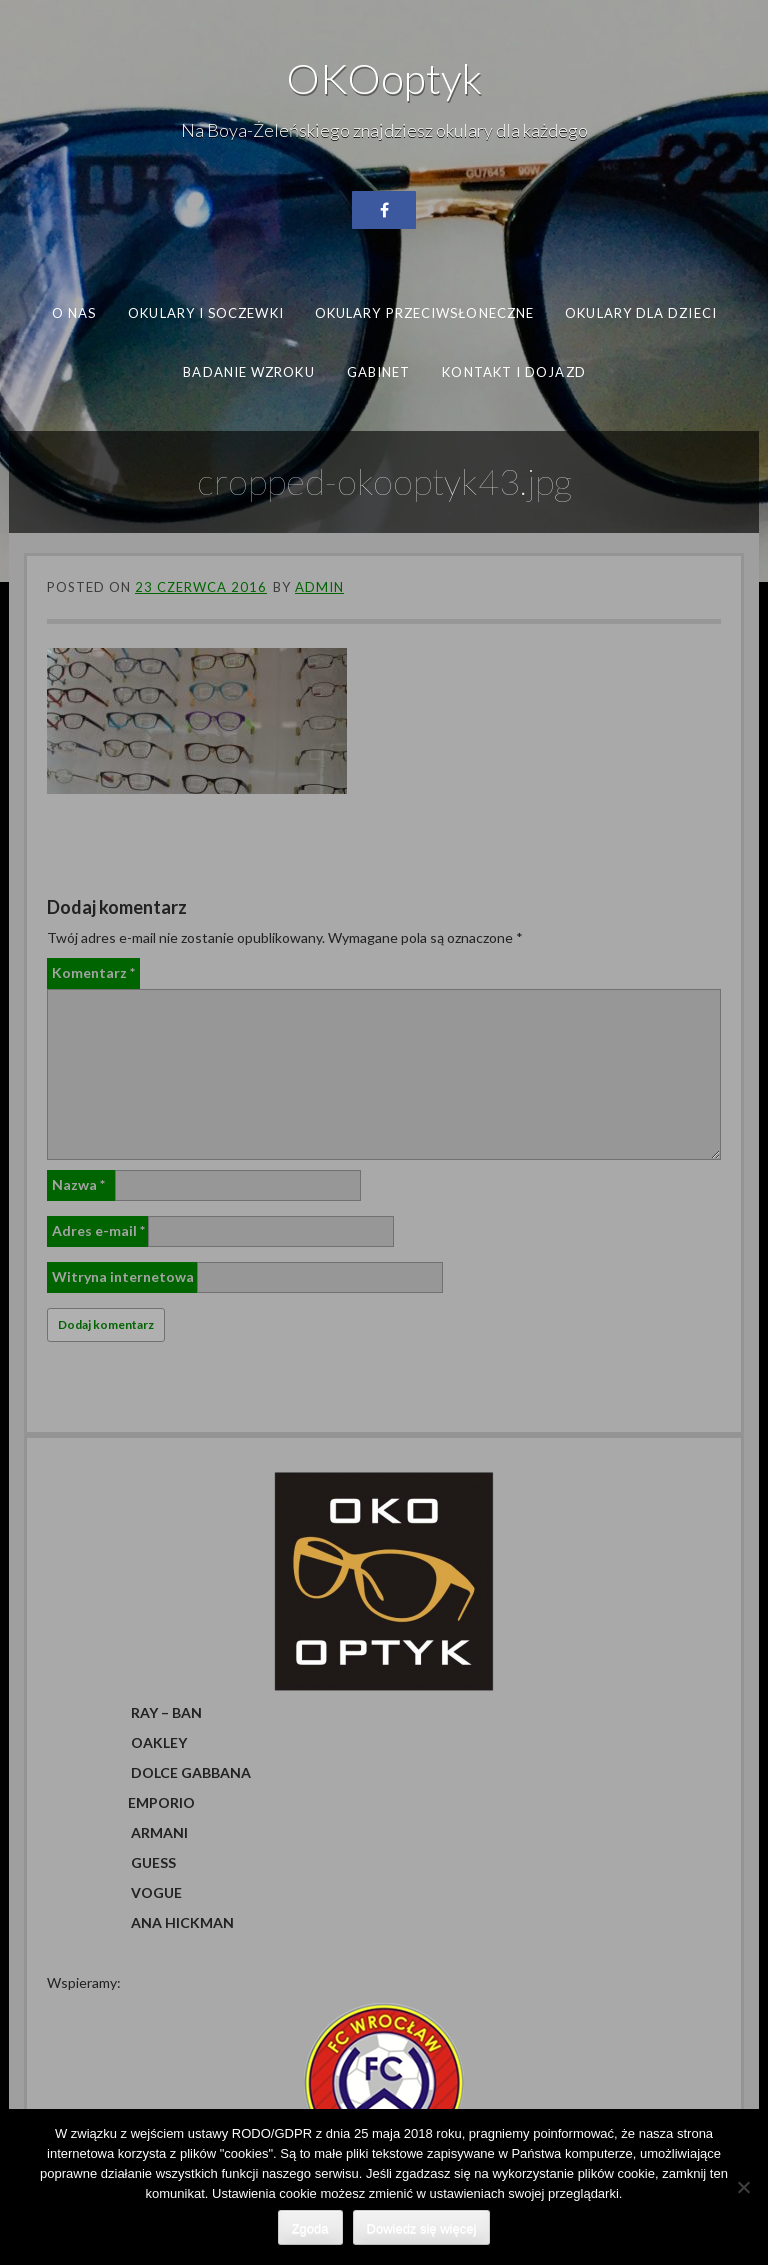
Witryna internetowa (123, 1276)
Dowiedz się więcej (422, 2228)
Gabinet (378, 371)
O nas (74, 313)
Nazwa (78, 1184)
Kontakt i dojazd (513, 371)
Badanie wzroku (248, 371)
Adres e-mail (98, 1230)
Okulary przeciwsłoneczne (424, 313)
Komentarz (93, 972)
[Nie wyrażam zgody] (743, 2187)
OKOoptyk (384, 78)
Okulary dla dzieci (641, 313)
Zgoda (310, 2228)
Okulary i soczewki (206, 313)
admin (319, 587)
